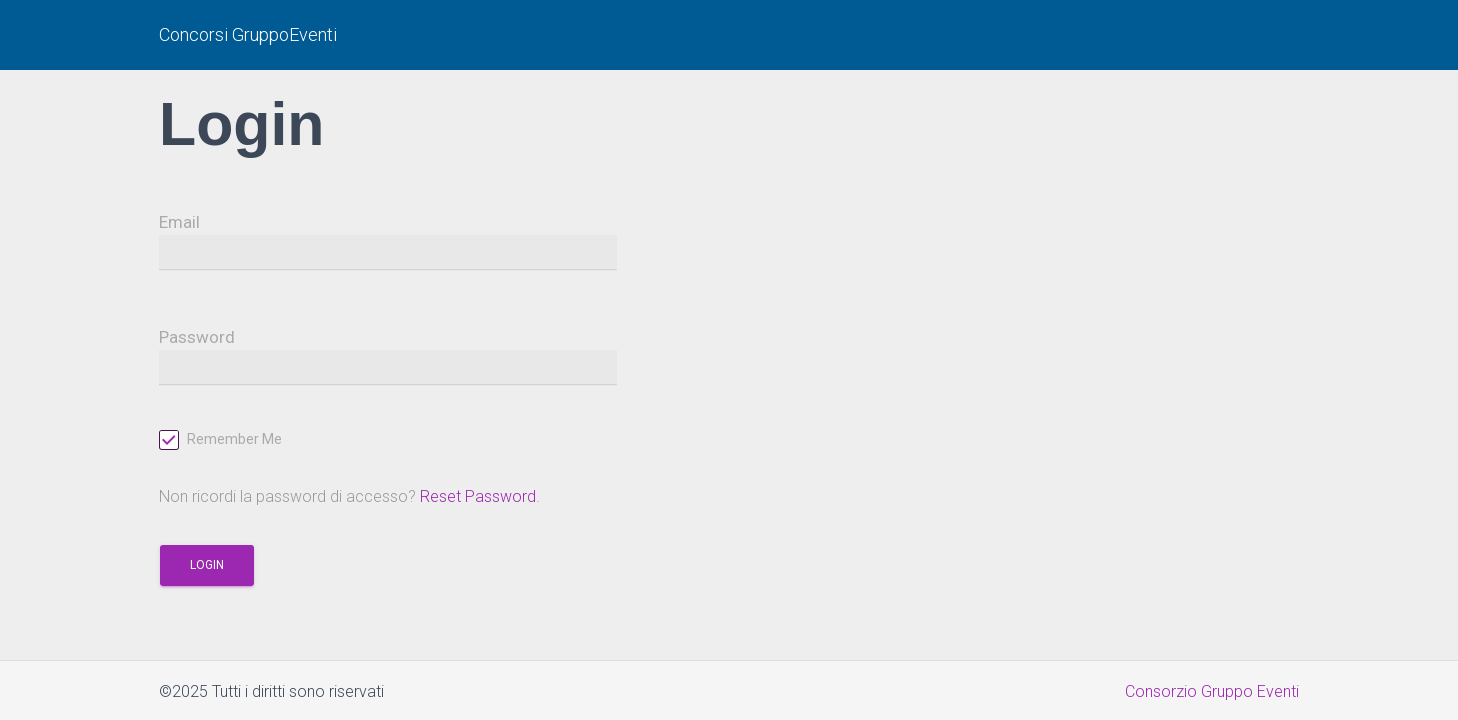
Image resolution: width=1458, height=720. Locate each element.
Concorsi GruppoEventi (248, 34)
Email (179, 222)
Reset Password (478, 496)
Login (207, 565)
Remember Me (220, 441)
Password (197, 337)
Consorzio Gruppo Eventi (1212, 691)
